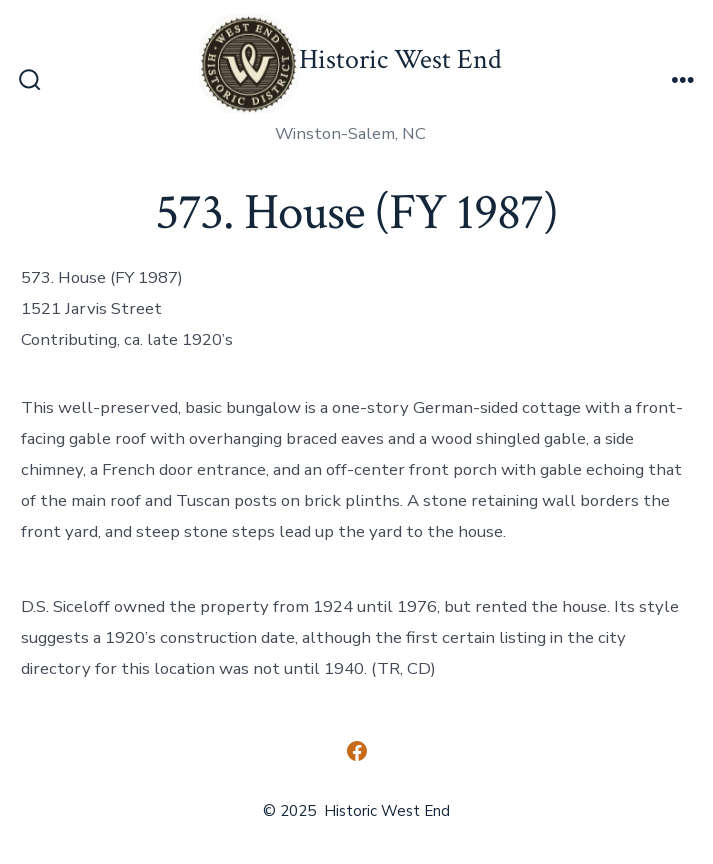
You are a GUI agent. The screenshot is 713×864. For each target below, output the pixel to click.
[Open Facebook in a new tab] (357, 751)
